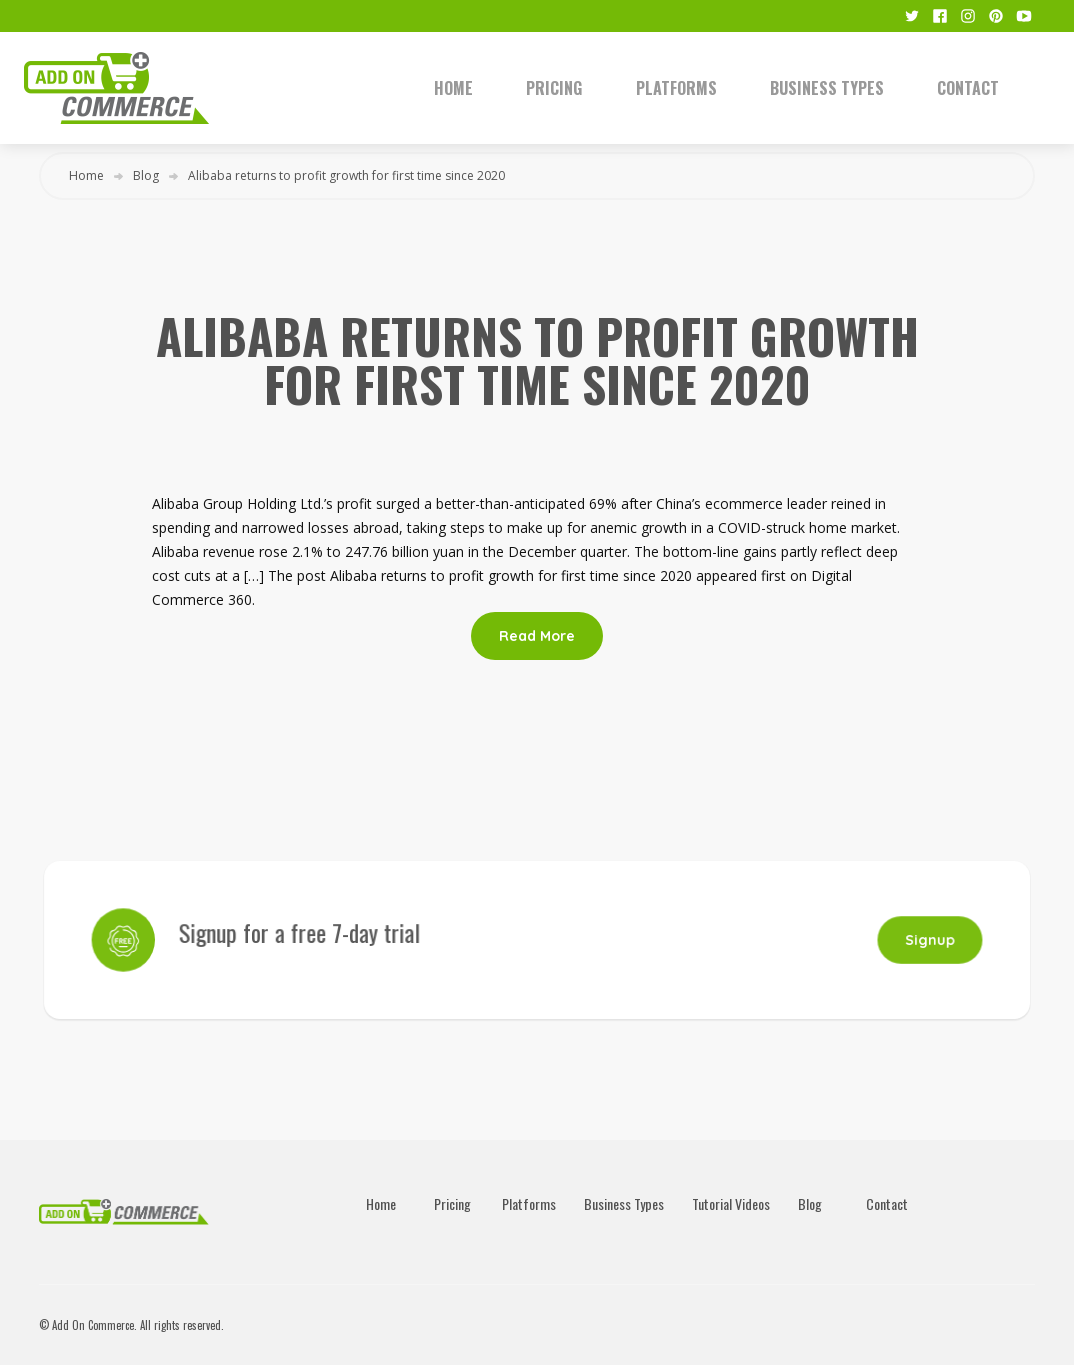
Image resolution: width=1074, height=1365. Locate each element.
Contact (968, 88)
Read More (537, 636)
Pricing (554, 88)
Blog (146, 176)
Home (453, 88)
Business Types (827, 88)
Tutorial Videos (731, 1203)
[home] (203, 88)
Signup (915, 939)
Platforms (676, 88)
